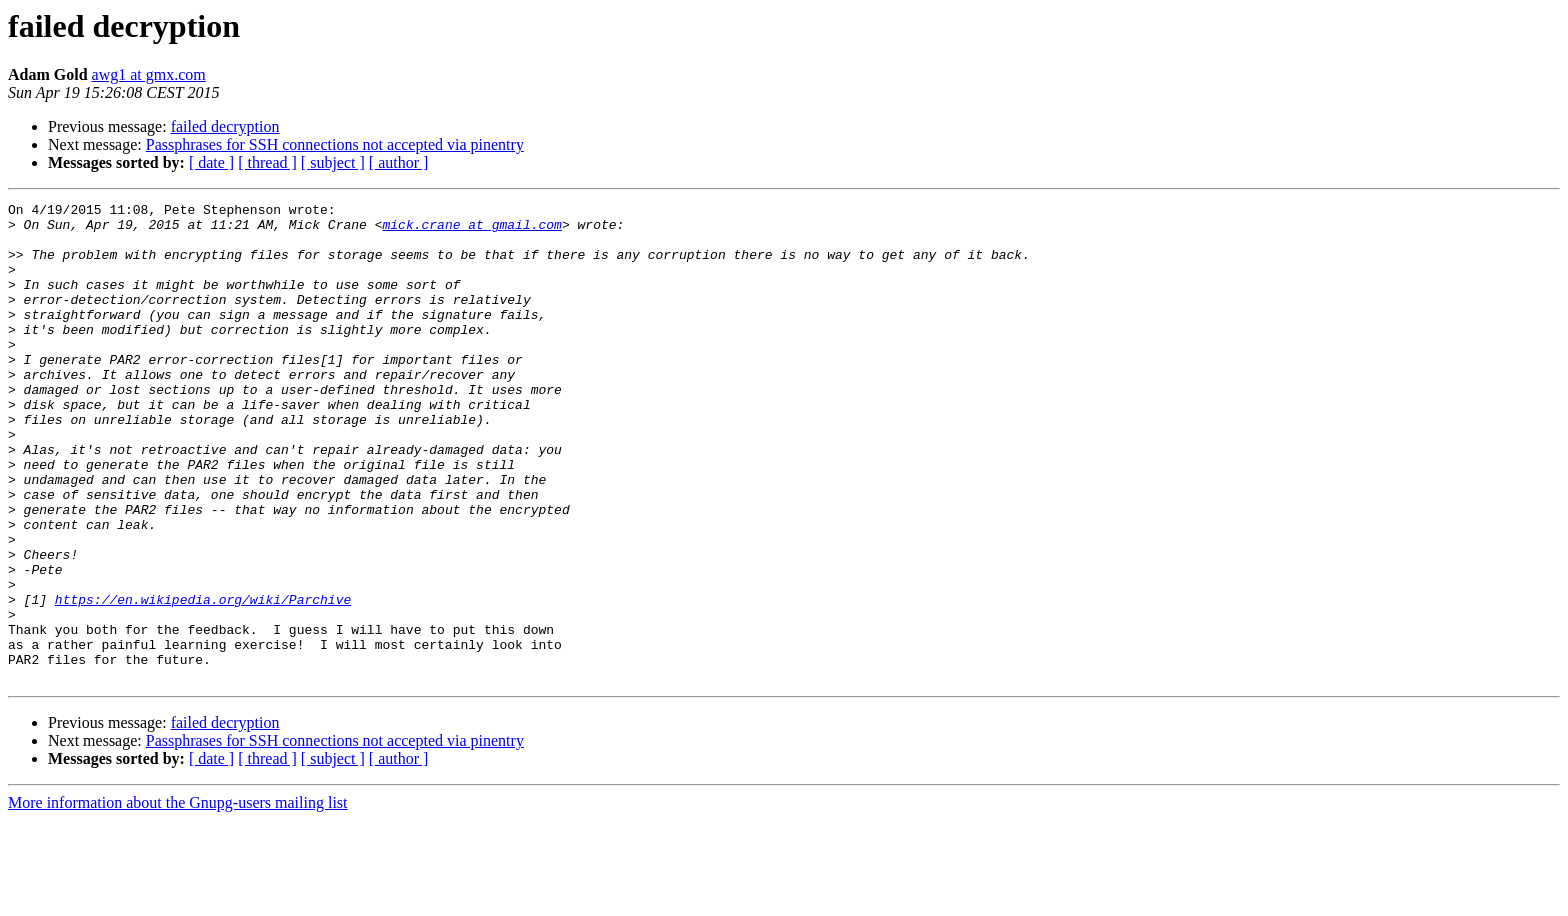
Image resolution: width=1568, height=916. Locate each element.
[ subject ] (333, 162)
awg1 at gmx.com (149, 74)
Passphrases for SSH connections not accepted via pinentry (335, 144)
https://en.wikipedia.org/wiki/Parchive (203, 680)
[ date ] (211, 162)
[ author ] (399, 162)
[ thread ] (267, 162)
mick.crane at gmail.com (471, 230)
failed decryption (225, 126)
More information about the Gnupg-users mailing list (178, 898)
